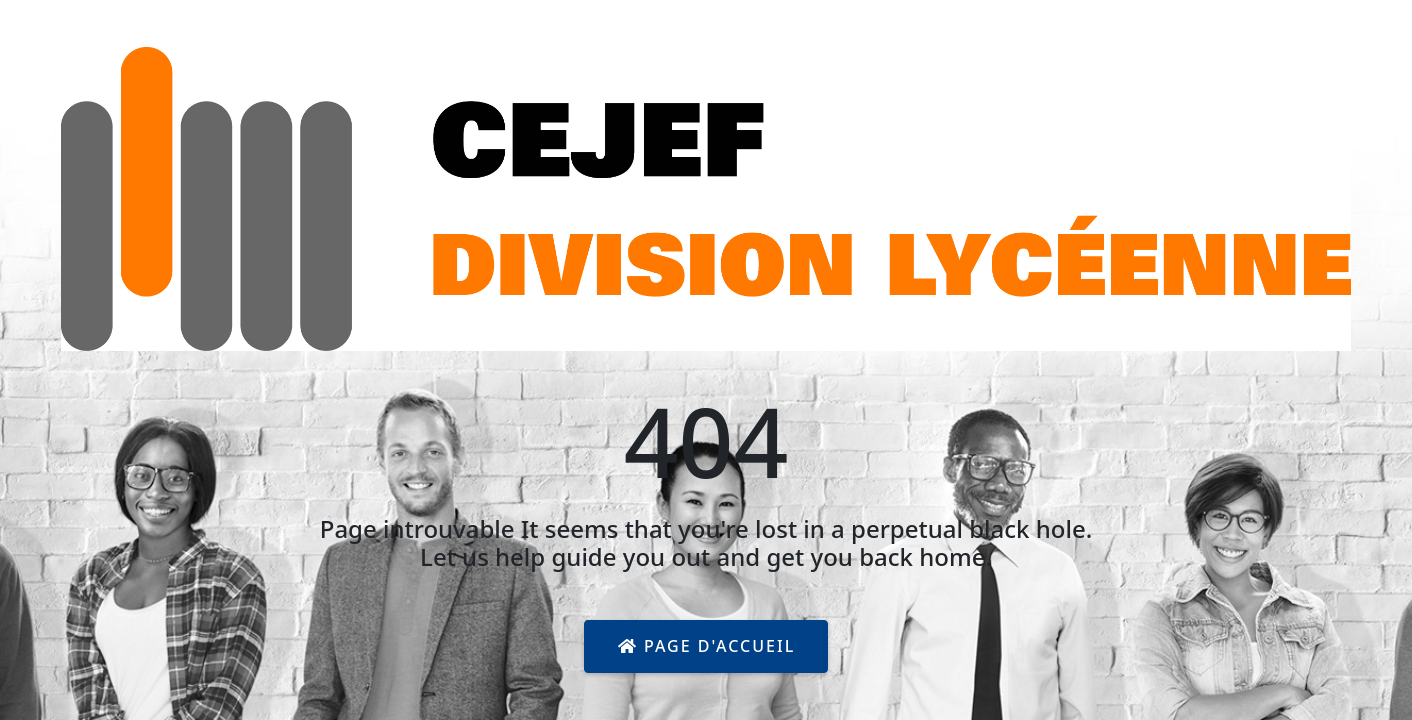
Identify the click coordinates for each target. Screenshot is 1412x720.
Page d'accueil (706, 646)
